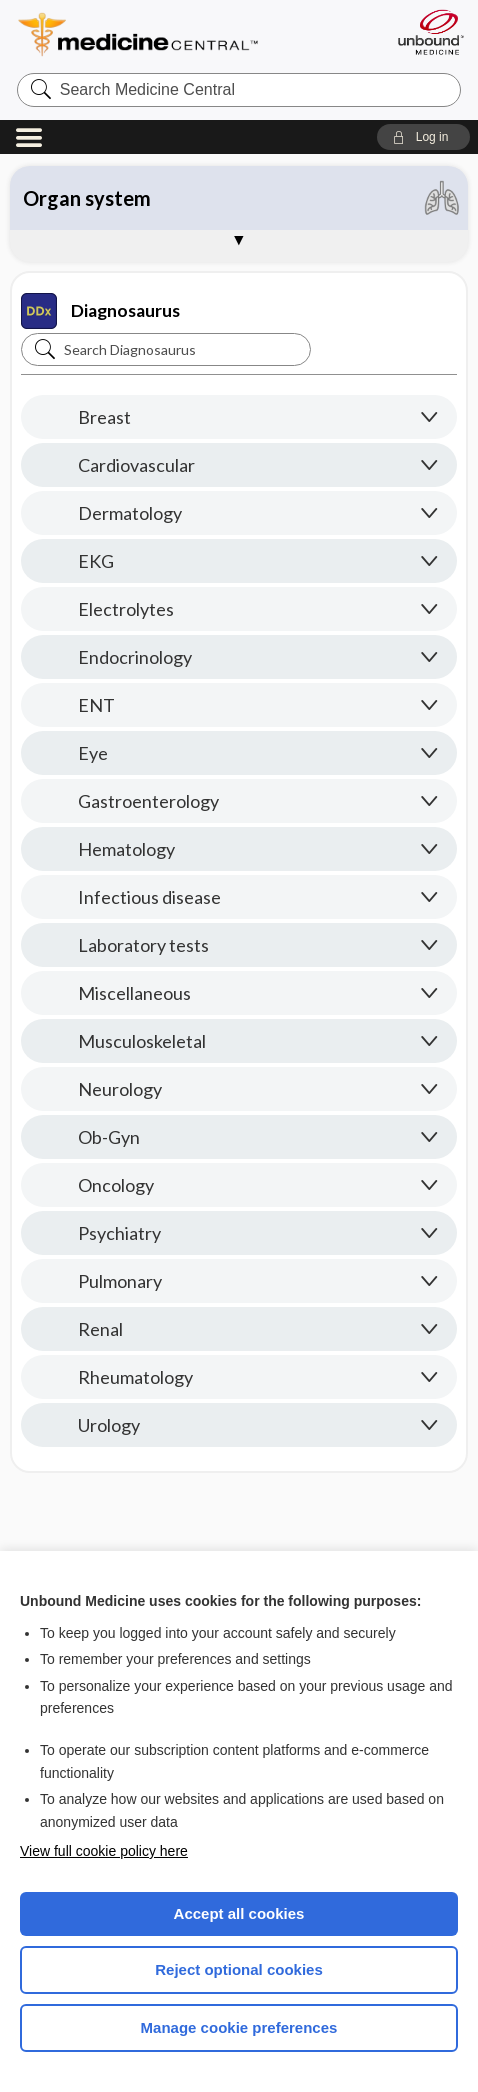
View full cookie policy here (104, 1851)
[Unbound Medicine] (430, 32)
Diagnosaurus (100, 311)
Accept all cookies (239, 1913)
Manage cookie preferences (239, 2027)
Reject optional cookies (239, 1969)
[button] (423, 137)
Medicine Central (174, 34)
